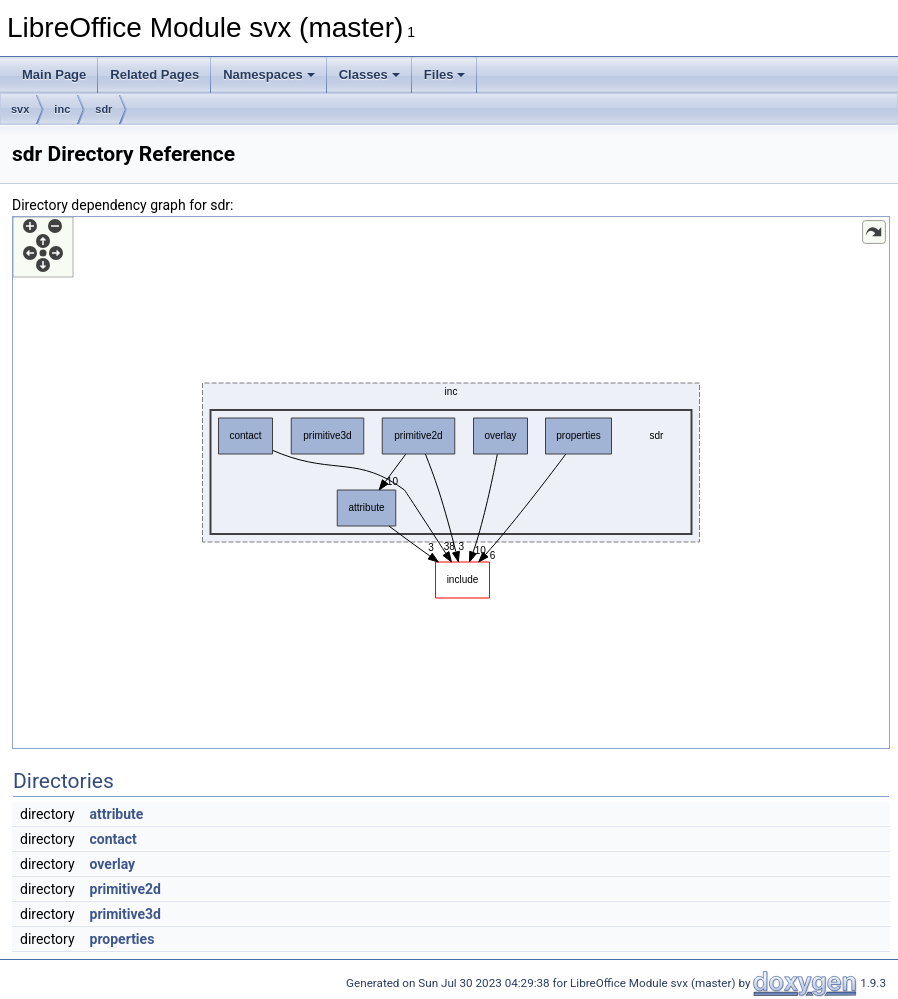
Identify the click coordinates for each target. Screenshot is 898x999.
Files (445, 74)
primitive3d (125, 914)
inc (62, 109)
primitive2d (125, 889)
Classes (369, 74)
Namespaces (269, 74)
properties (122, 939)
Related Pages (154, 74)
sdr (103, 109)
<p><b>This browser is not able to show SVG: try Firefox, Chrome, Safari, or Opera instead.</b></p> (451, 482)
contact (113, 839)
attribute (117, 814)
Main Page (54, 74)
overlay (113, 864)
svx (20, 109)
